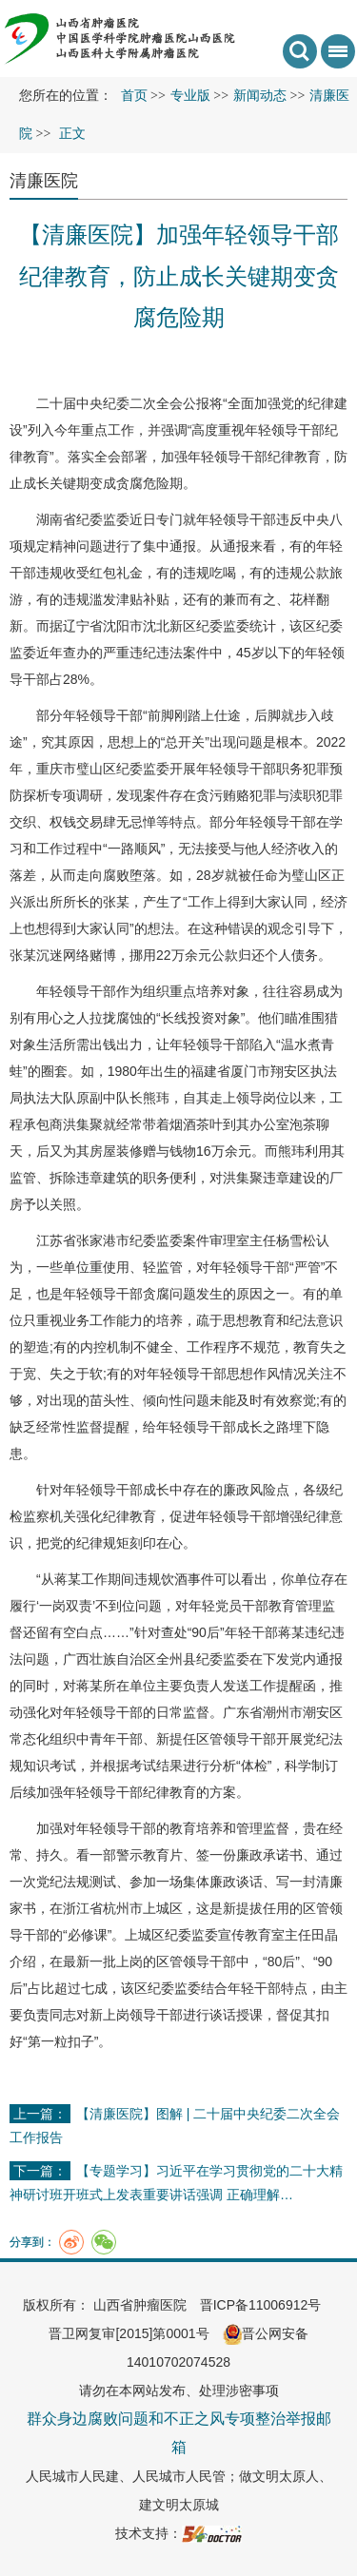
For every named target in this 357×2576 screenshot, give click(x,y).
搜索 (300, 51)
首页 (134, 95)
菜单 (334, 57)
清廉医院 (44, 180)
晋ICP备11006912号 (261, 2305)
